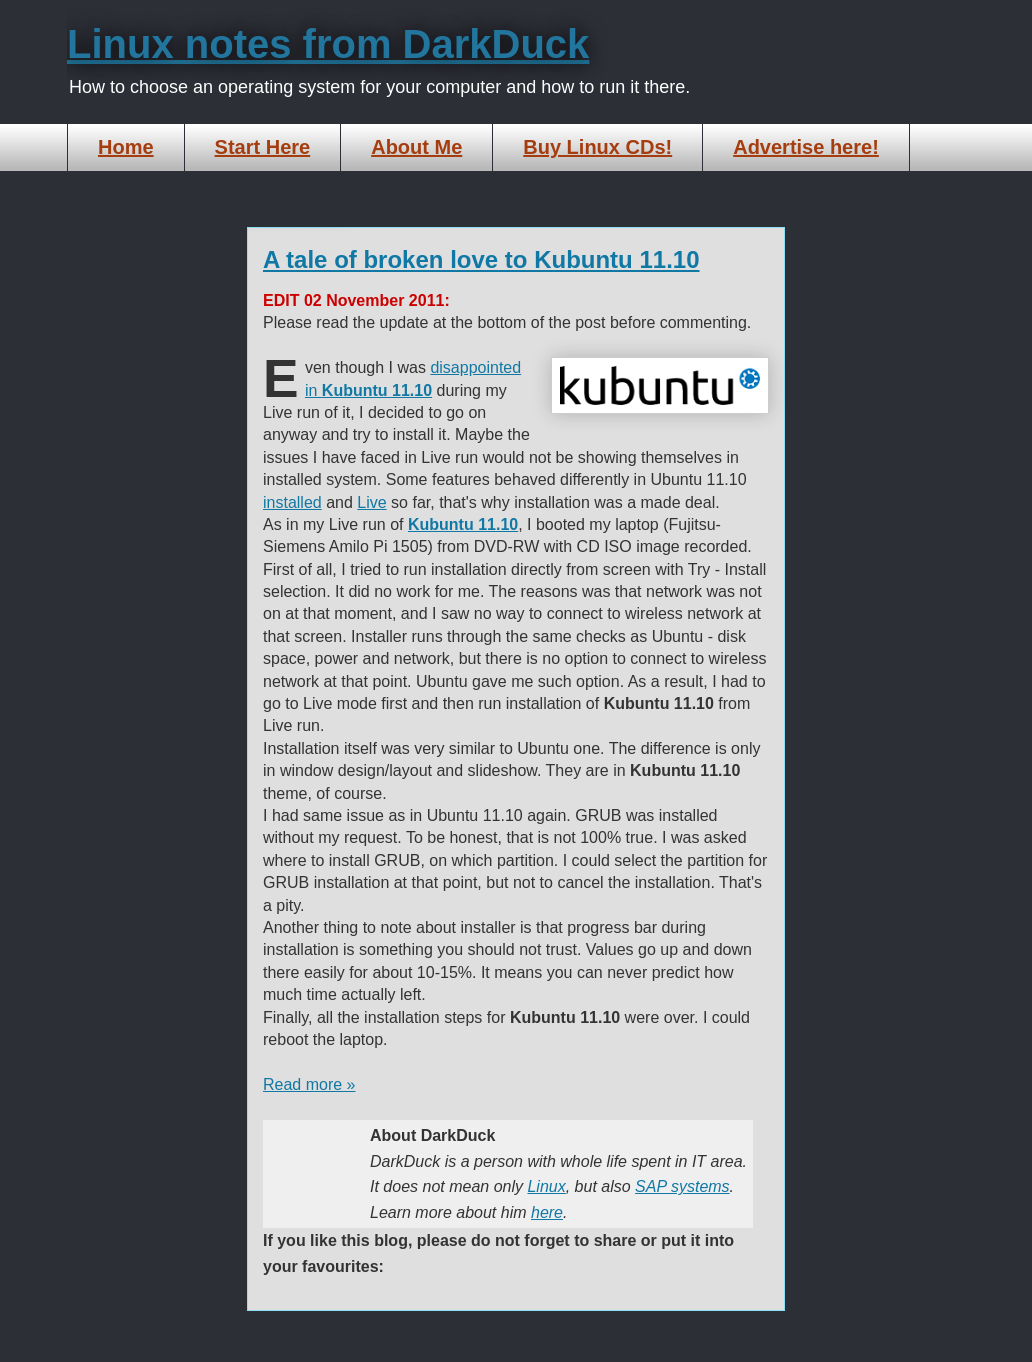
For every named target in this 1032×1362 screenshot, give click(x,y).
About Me (416, 147)
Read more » (309, 1084)
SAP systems (682, 1186)
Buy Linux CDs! (597, 147)
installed (292, 502)
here (547, 1212)
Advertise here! (806, 147)
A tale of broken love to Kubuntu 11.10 (481, 259)
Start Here (263, 147)
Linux (546, 1186)
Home (126, 147)
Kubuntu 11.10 (463, 524)
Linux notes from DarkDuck (328, 44)
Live (371, 502)
